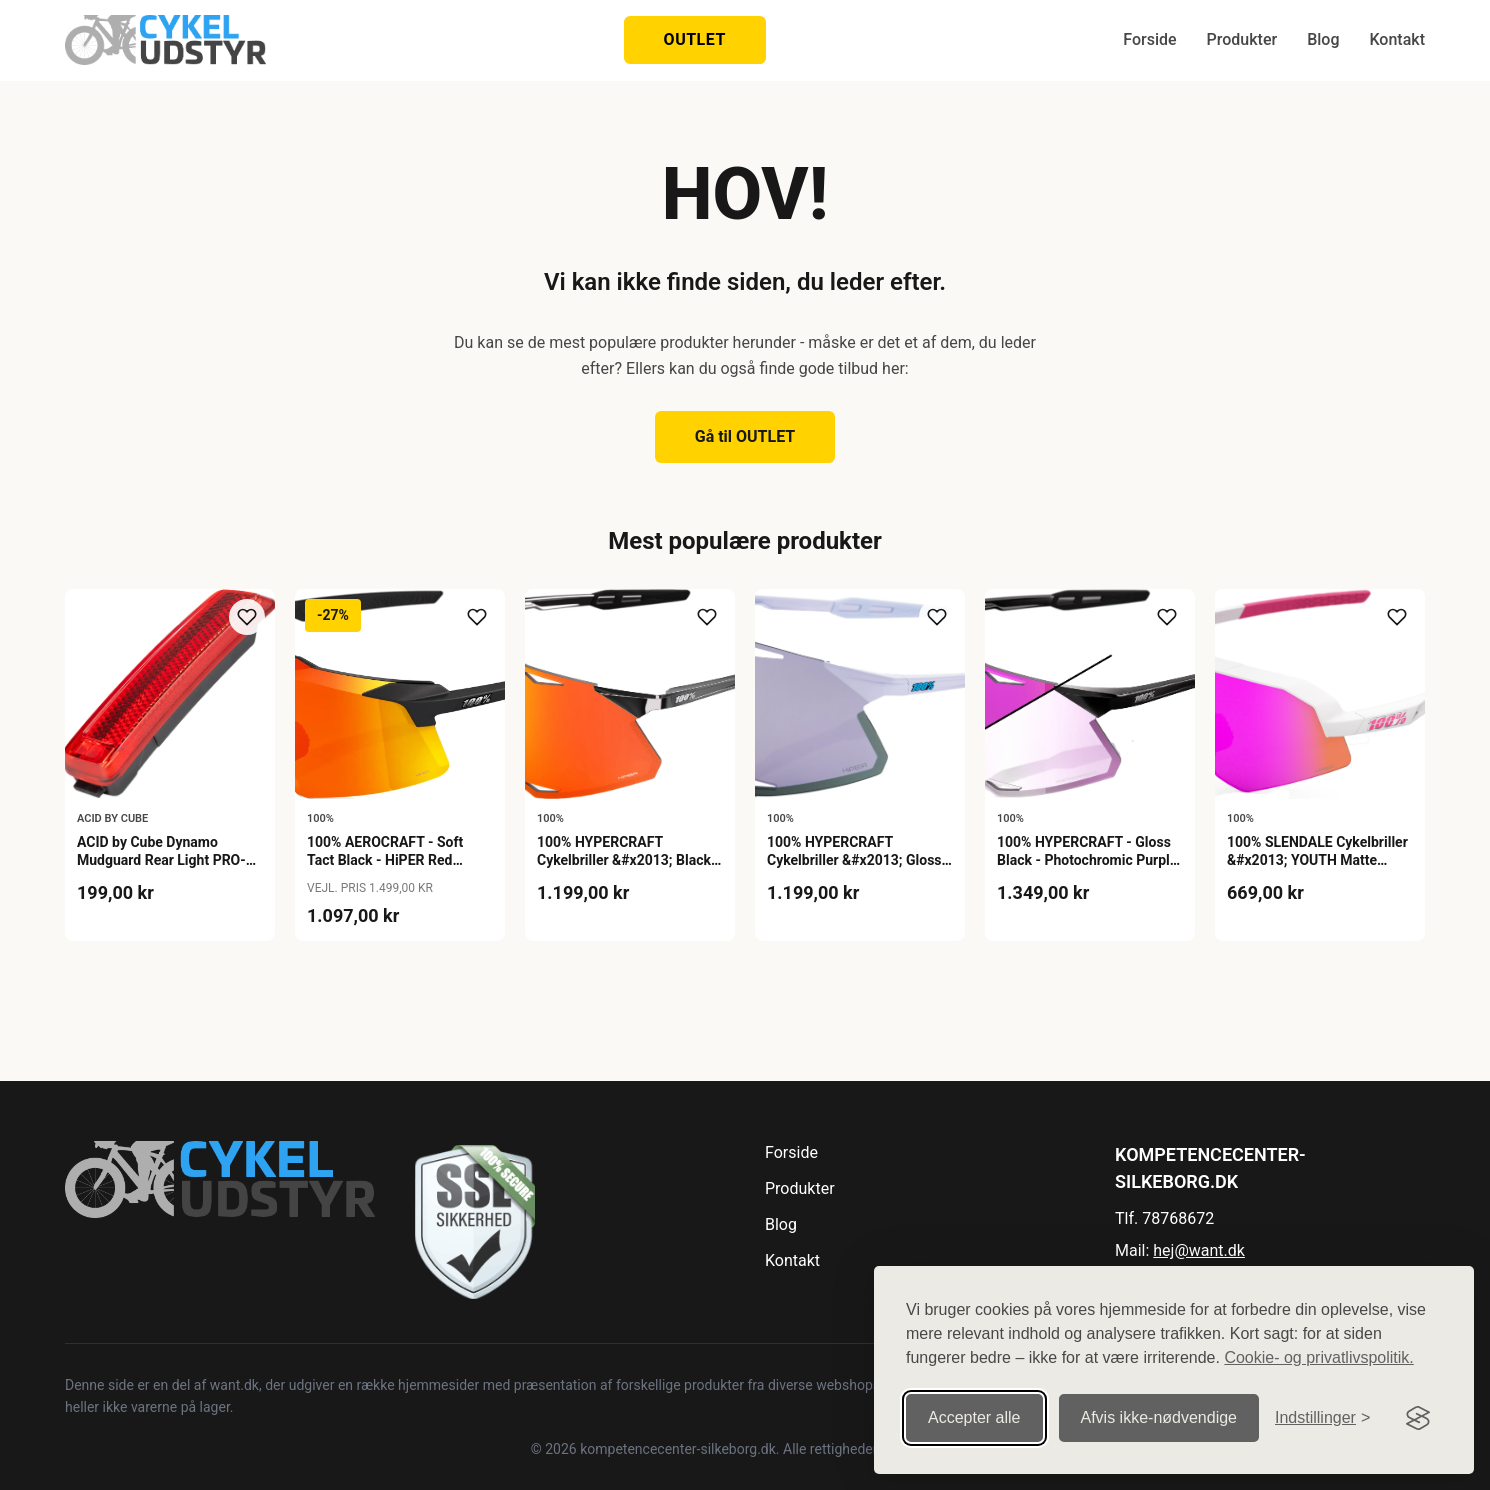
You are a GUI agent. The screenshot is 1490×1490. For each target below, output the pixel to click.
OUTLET (695, 39)
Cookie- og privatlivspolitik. (1318, 1344)
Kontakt (1397, 39)
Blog (1323, 39)
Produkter (1242, 39)
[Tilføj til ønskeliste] (247, 617)
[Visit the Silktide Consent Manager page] (1418, 1405)
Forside (1149, 39)
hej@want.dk (1199, 1250)
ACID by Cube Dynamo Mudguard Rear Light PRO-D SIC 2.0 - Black (166, 860)
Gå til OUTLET (745, 436)
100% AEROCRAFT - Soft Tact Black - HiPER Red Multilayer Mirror (385, 860)
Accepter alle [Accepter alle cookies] (974, 1404)
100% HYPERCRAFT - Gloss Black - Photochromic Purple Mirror (1087, 860)
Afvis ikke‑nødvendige (1159, 1404)
